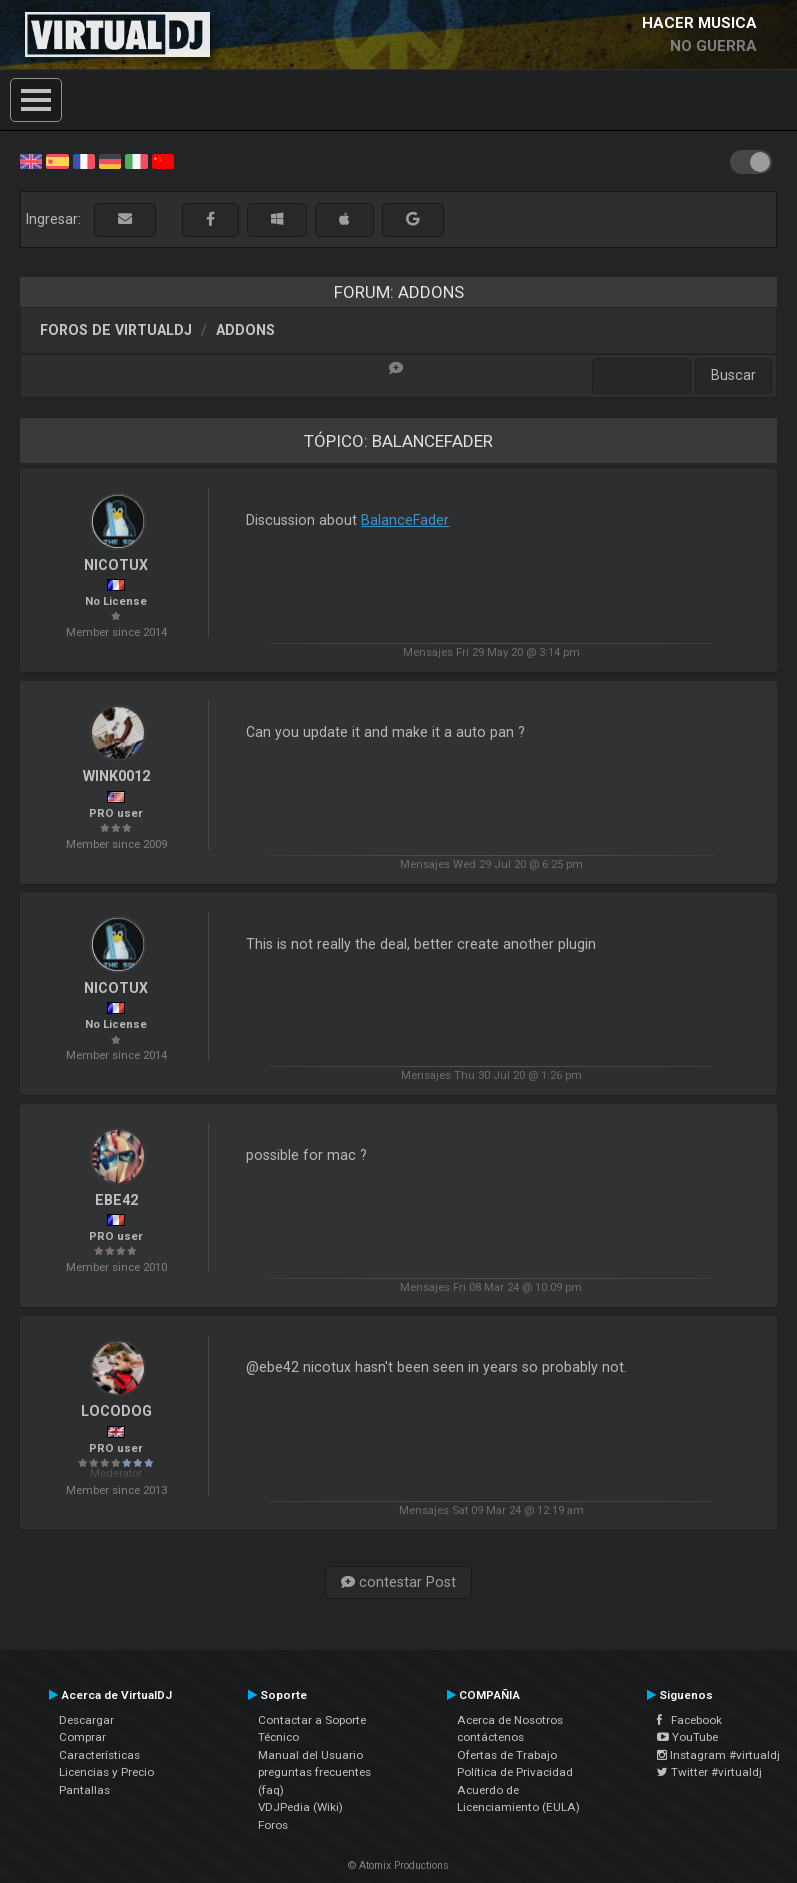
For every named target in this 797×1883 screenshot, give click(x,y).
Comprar (82, 1737)
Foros (273, 1825)
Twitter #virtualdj (709, 1772)
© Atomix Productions (398, 1865)
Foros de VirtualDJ (116, 330)
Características (99, 1755)
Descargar (86, 1720)
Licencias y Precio (106, 1772)
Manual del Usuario (310, 1755)
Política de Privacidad (515, 1772)
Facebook (689, 1720)
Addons (245, 330)
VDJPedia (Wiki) (300, 1807)
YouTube (687, 1737)
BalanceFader (405, 520)
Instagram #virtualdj (718, 1755)
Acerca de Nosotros (510, 1720)
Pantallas (84, 1790)
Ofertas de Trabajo (507, 1755)
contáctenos (490, 1737)
